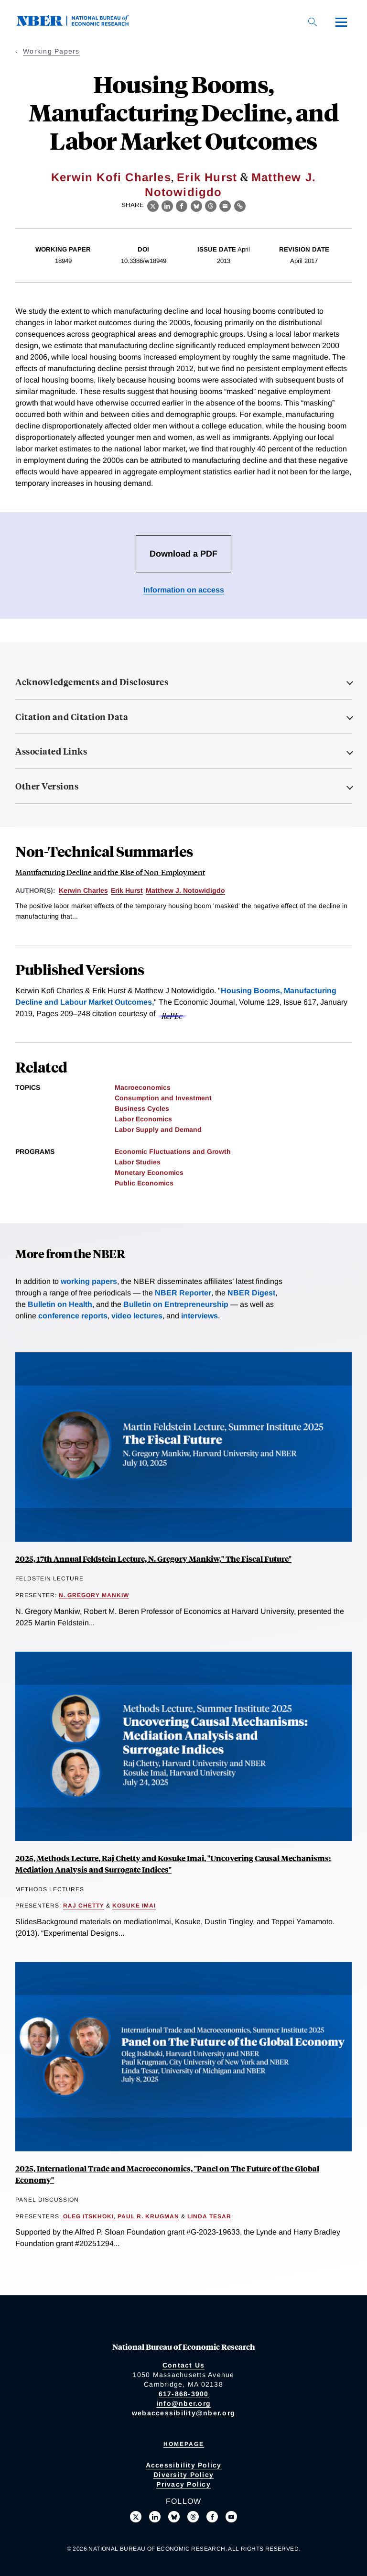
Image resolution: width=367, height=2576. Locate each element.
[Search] (312, 22)
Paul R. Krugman (148, 2216)
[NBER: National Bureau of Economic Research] (80, 24)
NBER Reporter (183, 1293)
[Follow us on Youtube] (231, 2516)
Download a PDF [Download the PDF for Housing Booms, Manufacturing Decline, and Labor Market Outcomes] (183, 554)
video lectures (136, 1316)
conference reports (73, 1316)
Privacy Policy (183, 2484)
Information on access (183, 590)
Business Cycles (142, 1108)
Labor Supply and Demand (158, 1129)
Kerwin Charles (83, 890)
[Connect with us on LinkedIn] (155, 2516)
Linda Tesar (209, 2216)
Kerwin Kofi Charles (111, 177)
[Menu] (341, 22)
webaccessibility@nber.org (183, 2413)
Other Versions (46, 786)
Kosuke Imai (134, 1905)
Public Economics (144, 1183)
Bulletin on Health (60, 1304)
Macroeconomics (143, 1087)
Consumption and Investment (163, 1098)
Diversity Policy (183, 2474)
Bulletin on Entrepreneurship (175, 1304)
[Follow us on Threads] (193, 2516)
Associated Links (51, 751)
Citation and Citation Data (71, 717)
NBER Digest (251, 1293)
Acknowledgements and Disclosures (91, 682)
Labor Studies (138, 1162)
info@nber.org (183, 2403)
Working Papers (51, 51)
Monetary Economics (149, 1172)
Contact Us (183, 2365)
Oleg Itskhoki (88, 2216)
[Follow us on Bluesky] (174, 2516)
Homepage (183, 2444)
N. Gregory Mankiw (94, 1595)
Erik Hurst (207, 177)
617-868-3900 (184, 2394)
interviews (199, 1316)
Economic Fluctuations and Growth (173, 1151)
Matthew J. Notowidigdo (185, 890)
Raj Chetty (83, 1905)
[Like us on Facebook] (212, 2516)
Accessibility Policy (184, 2465)
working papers (89, 1281)
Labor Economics (143, 1119)
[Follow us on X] (135, 2516)
